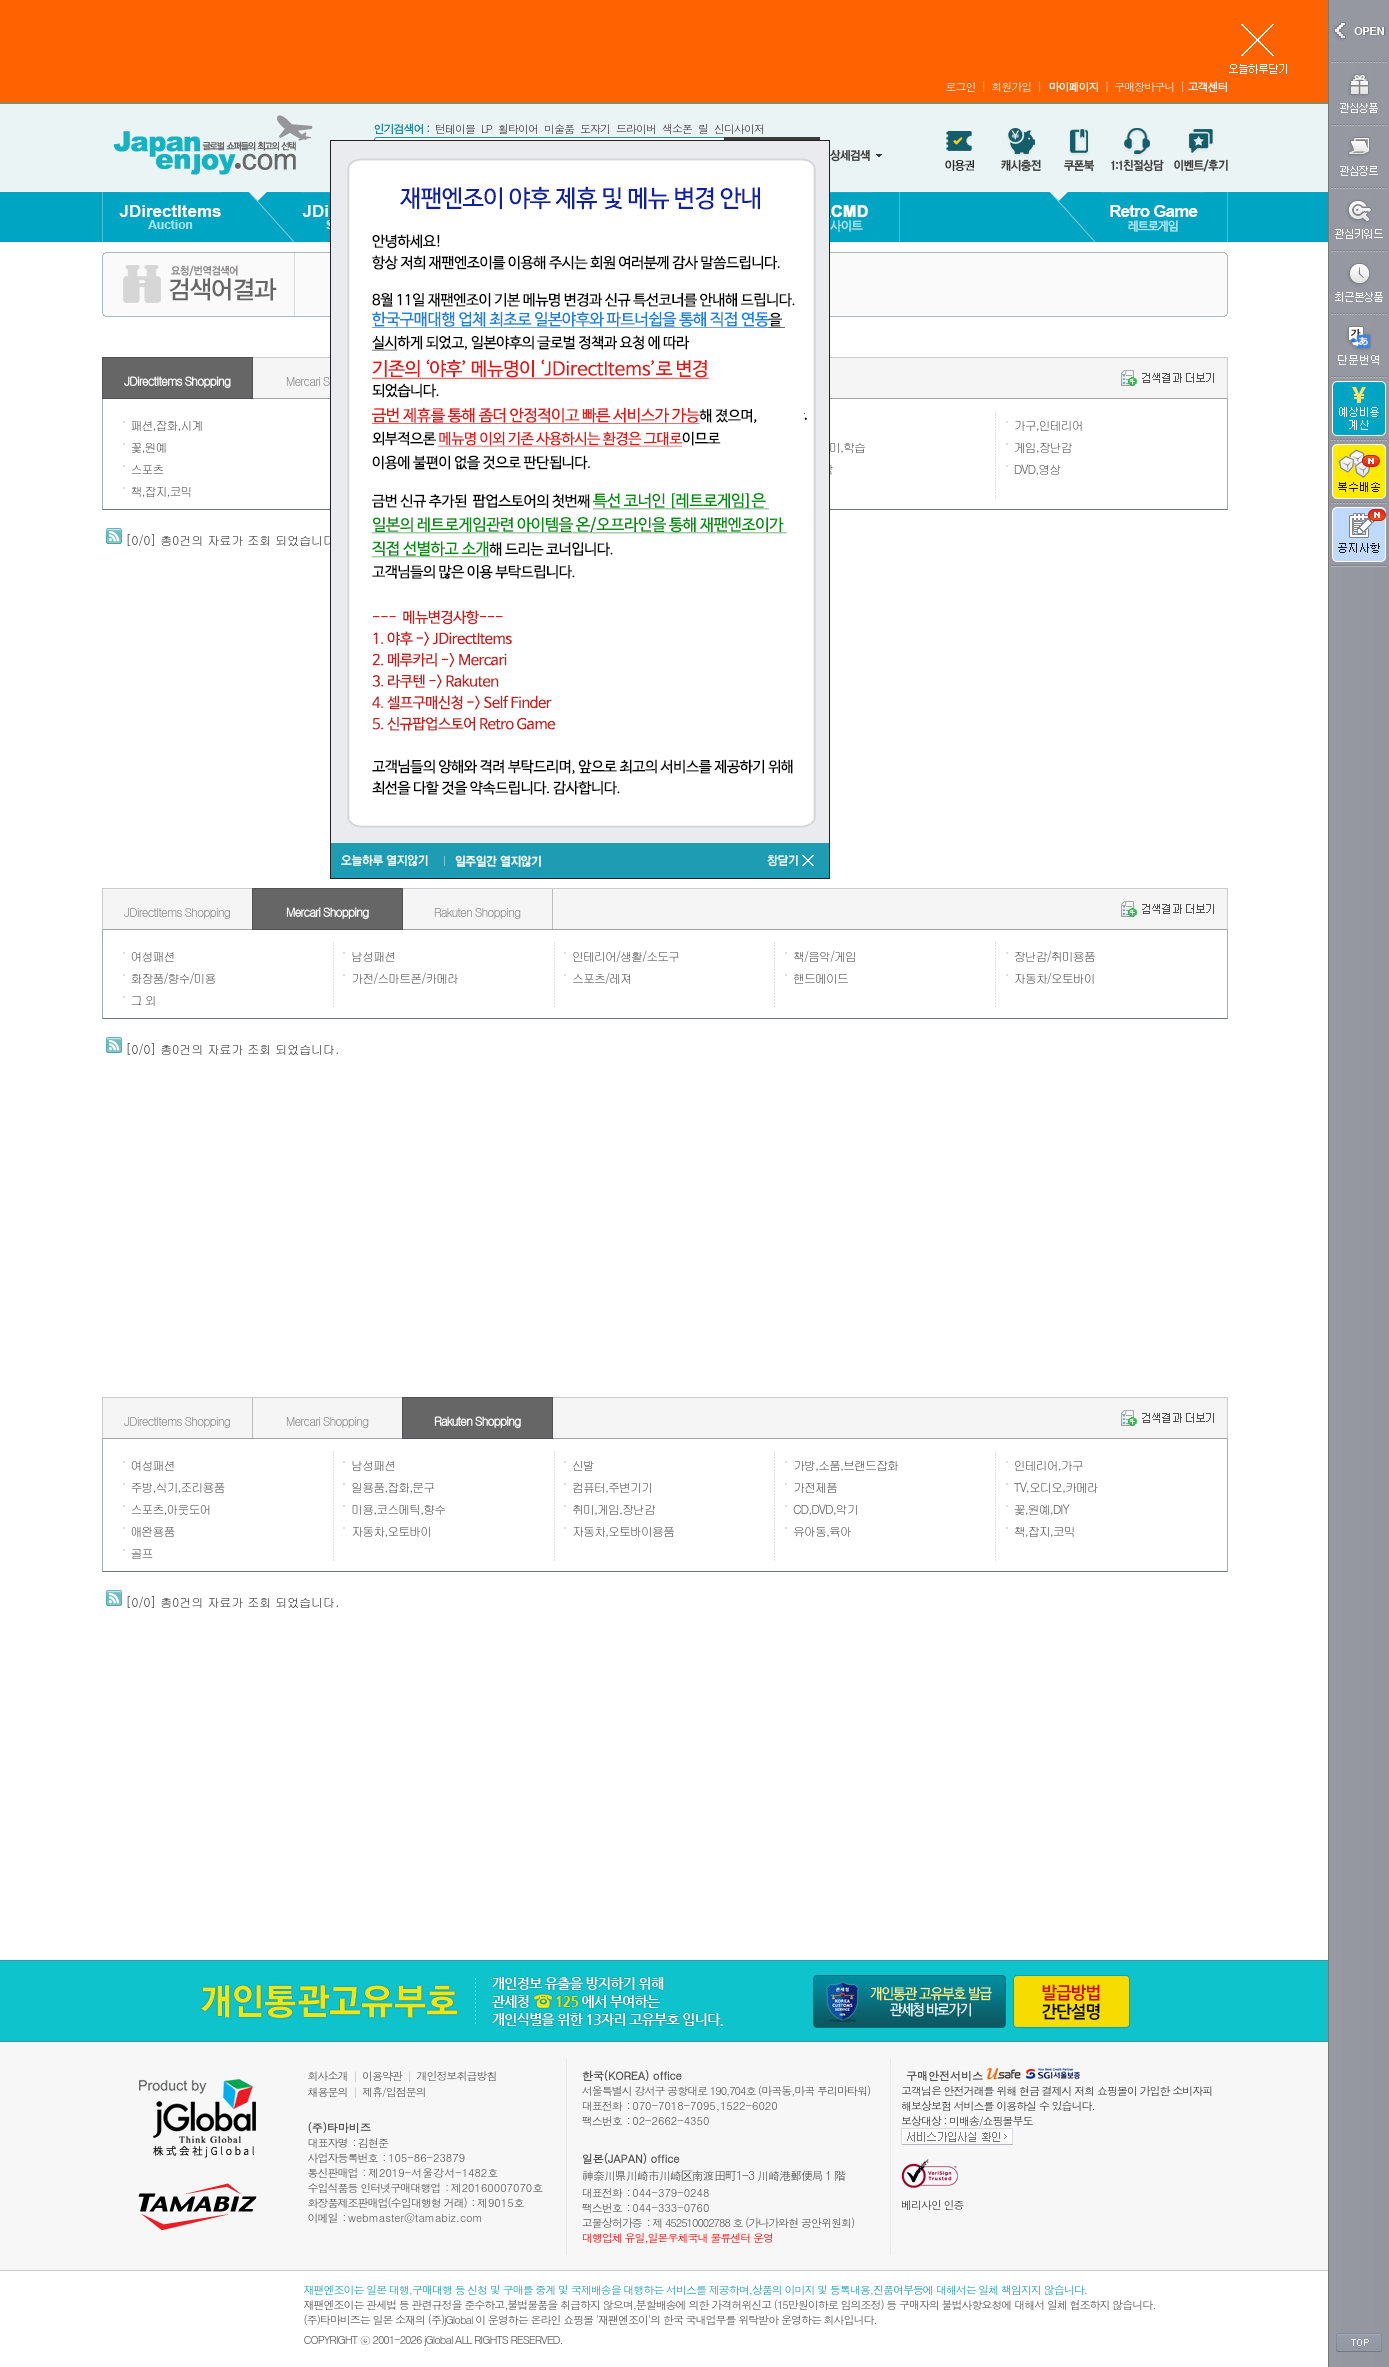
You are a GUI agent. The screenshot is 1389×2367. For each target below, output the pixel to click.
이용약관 (382, 2075)
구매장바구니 (1144, 86)
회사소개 (328, 2075)
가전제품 (815, 1486)
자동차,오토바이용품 (623, 1530)
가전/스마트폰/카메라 (404, 977)
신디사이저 (739, 128)
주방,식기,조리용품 (178, 1486)
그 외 (143, 999)
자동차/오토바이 (1054, 977)
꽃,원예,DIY (1041, 1508)
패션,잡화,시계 (167, 424)
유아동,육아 (822, 1530)
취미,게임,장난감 (613, 1508)
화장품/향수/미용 (173, 977)
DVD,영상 (1037, 468)
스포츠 (147, 468)
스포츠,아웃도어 (171, 1508)
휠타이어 (518, 128)
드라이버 (636, 128)
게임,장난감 (1043, 446)
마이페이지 (1073, 86)
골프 (142, 1552)
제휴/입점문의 (394, 2091)
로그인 (960, 86)
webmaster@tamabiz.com (415, 2217)
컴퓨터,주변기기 (612, 1486)
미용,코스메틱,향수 (398, 1508)
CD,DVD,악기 (825, 1508)
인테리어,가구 (1048, 1464)
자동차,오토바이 (391, 1530)
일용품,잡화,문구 (392, 1486)
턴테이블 (455, 128)
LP (486, 128)
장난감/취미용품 (1054, 955)
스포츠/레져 (601, 977)
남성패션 (373, 955)
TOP (1359, 2343)
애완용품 (153, 1530)
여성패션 (153, 955)
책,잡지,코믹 (161, 490)
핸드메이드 (820, 977)
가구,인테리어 (1048, 424)
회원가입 (1011, 86)
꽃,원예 (149, 446)
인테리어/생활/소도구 (625, 955)
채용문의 (328, 2091)
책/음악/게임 (824, 955)
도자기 (595, 128)
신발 (583, 1464)
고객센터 (1208, 86)
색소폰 (677, 128)
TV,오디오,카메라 (1056, 1486)
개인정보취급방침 (457, 2075)
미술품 (559, 128)
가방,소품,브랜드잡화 (845, 1464)
